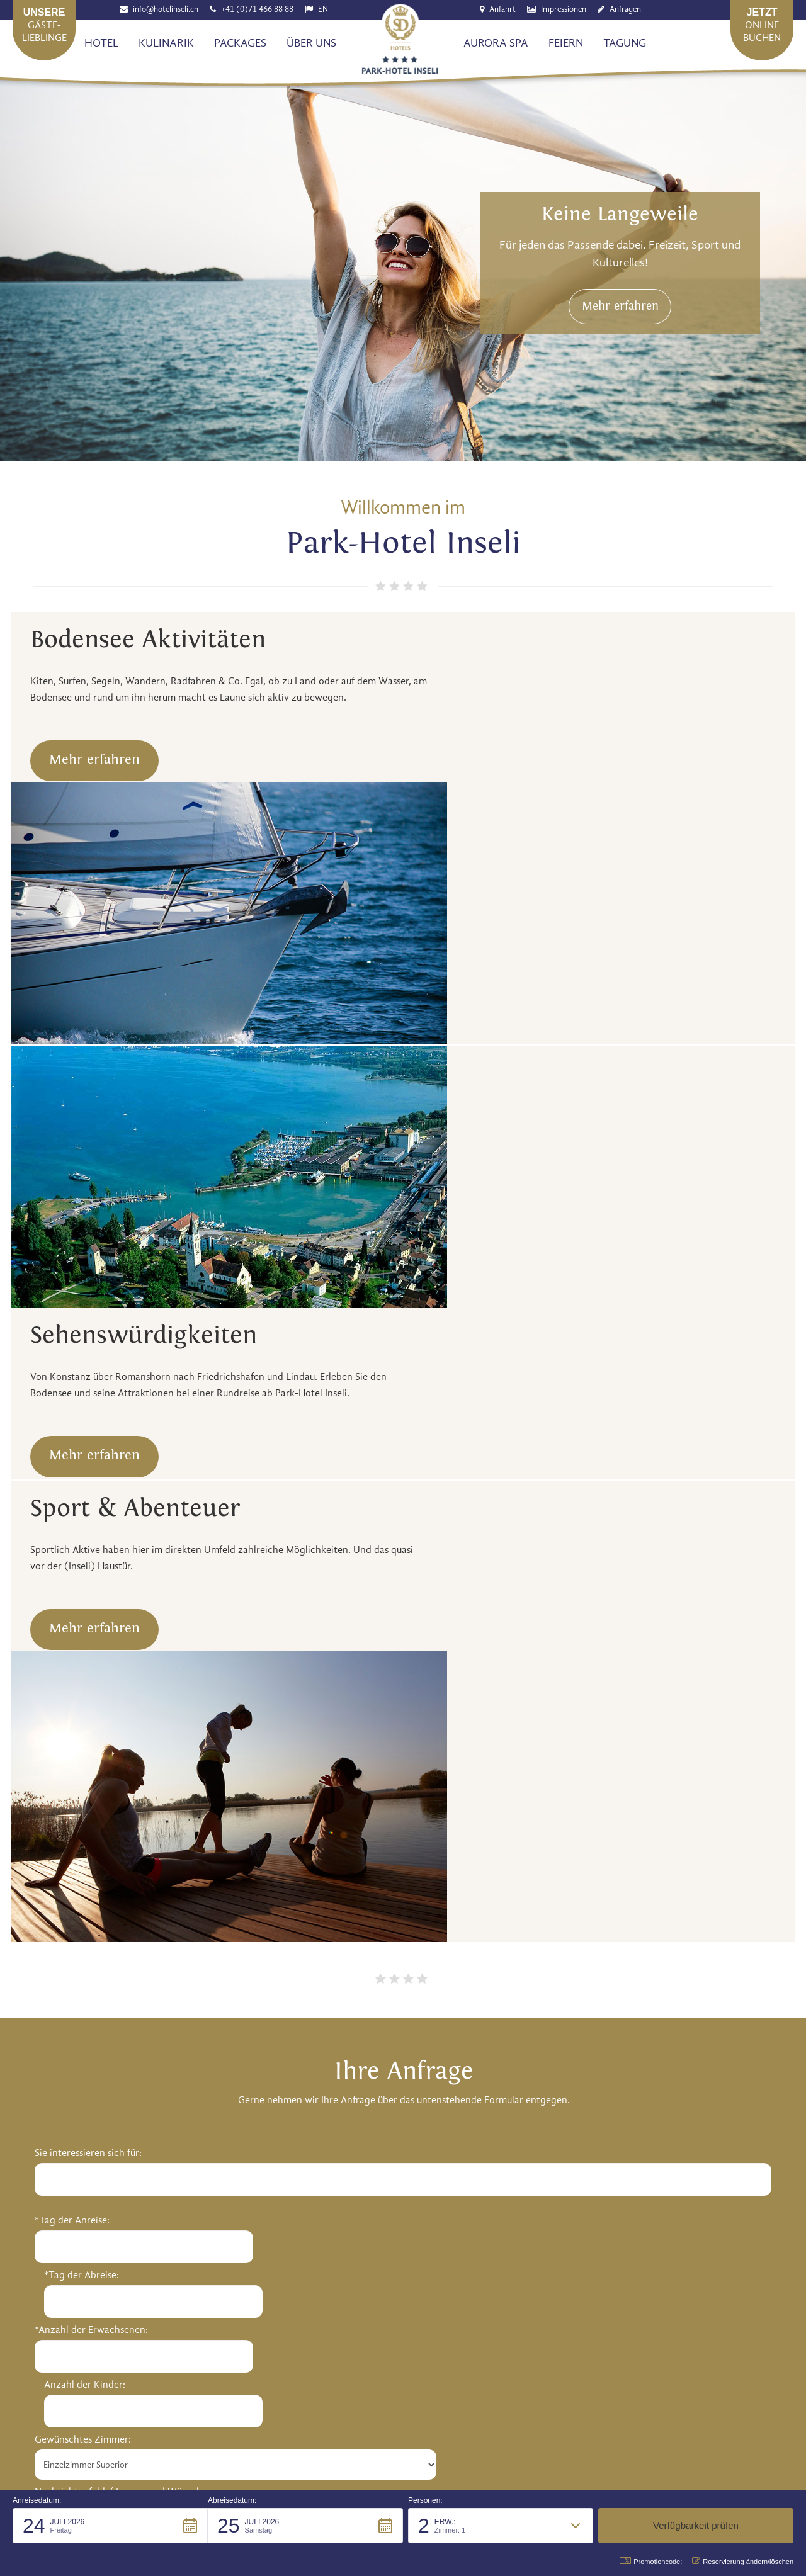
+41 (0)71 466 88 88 (258, 10)
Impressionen (564, 10)
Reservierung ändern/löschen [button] (742, 2561)
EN (324, 10)
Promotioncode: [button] (651, 2561)
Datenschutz (625, 2423)
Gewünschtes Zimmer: (83, 1732)
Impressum (561, 2423)
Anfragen (626, 10)
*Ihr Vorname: (442, 1674)
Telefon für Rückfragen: (463, 1839)
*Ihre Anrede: (441, 1622)
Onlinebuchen (762, 25)
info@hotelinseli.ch (166, 10)
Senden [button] (76, 2333)
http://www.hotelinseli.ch (216, 2065)
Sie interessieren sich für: (88, 1555)
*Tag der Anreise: (72, 1622)
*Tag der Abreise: (256, 1622)
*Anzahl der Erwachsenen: (91, 1677)
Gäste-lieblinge (44, 25)
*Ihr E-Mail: (436, 1784)
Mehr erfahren (630, 317)
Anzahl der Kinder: (259, 1677)
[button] (110, 2525)
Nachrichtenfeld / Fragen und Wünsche (121, 1784)
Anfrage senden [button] (403, 1918)
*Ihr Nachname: (446, 1729)
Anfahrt (503, 10)
